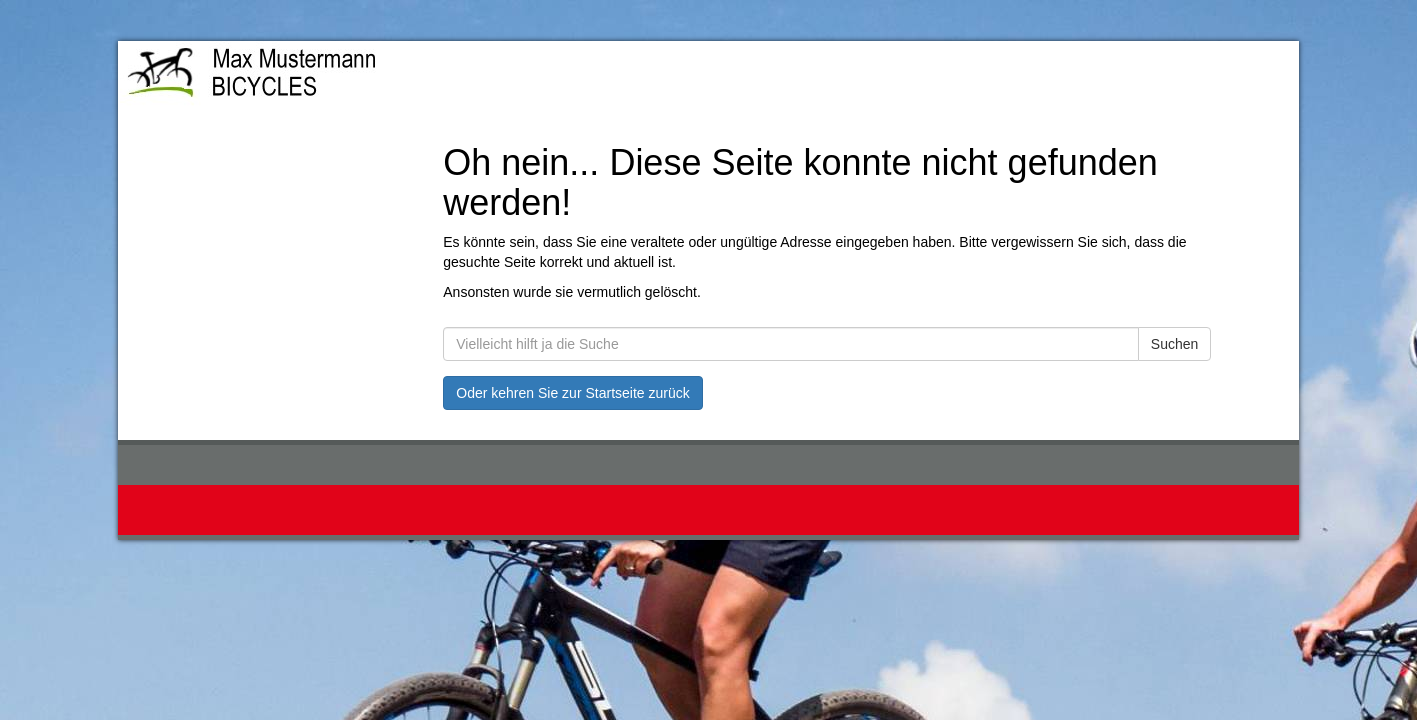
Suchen (1174, 344)
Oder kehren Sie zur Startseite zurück (572, 393)
